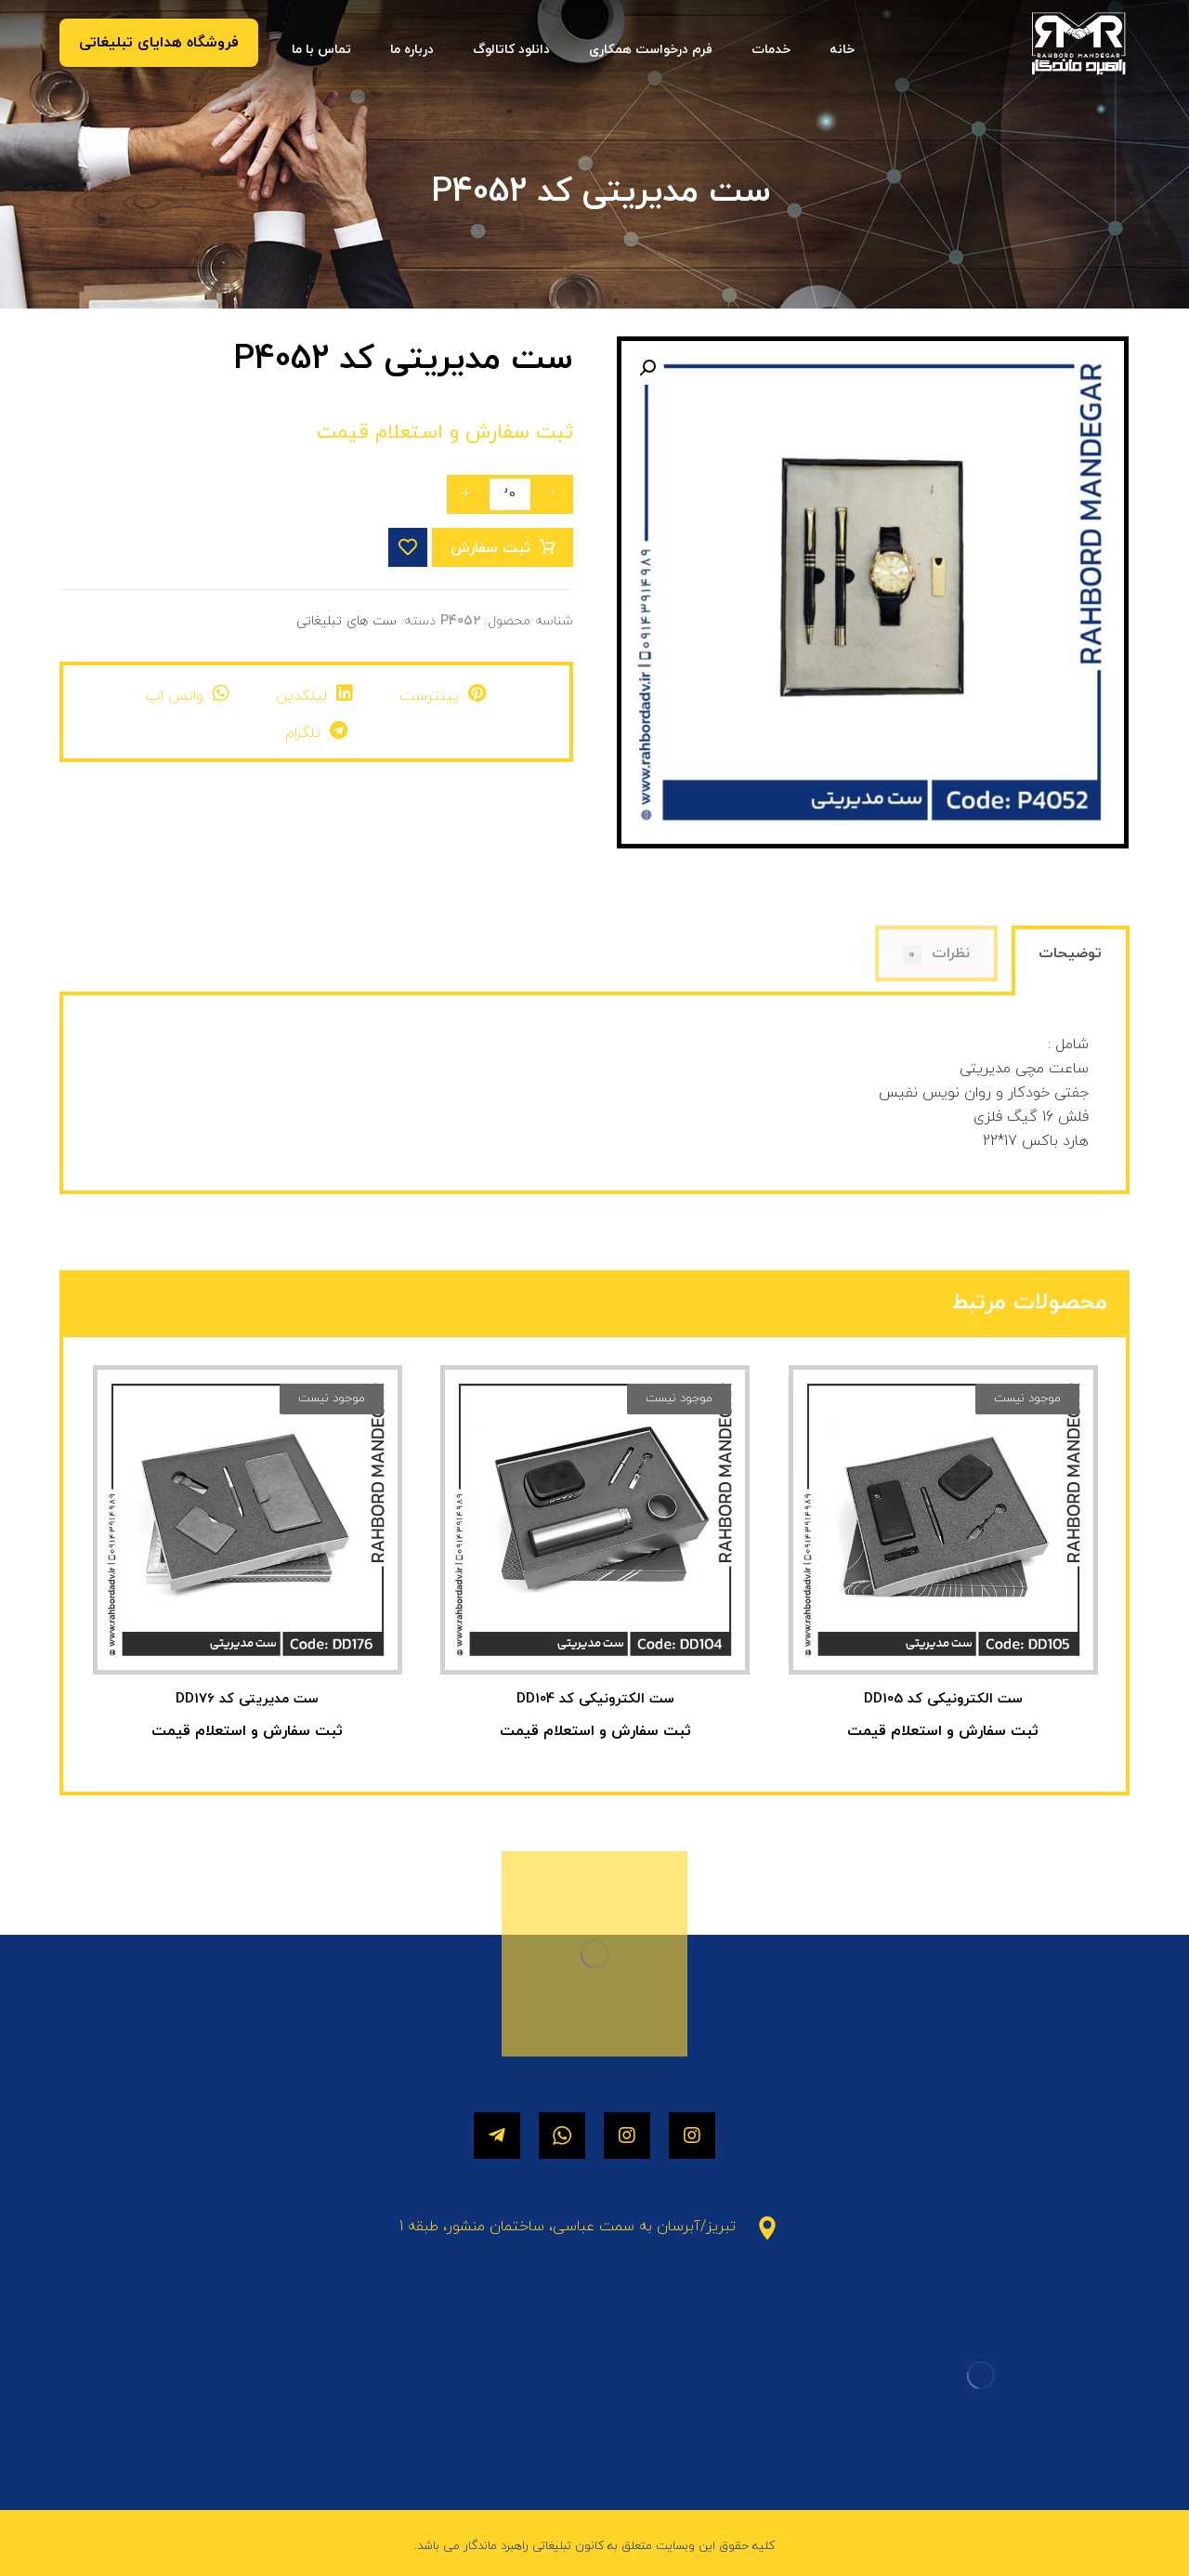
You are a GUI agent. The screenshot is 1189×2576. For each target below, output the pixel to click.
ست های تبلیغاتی (346, 621)
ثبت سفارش (490, 548)
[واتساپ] (562, 2135)
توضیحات (1070, 953)
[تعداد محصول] (510, 494)
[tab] (1071, 962)
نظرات (936, 954)
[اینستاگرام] (692, 2135)
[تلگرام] (497, 2135)
